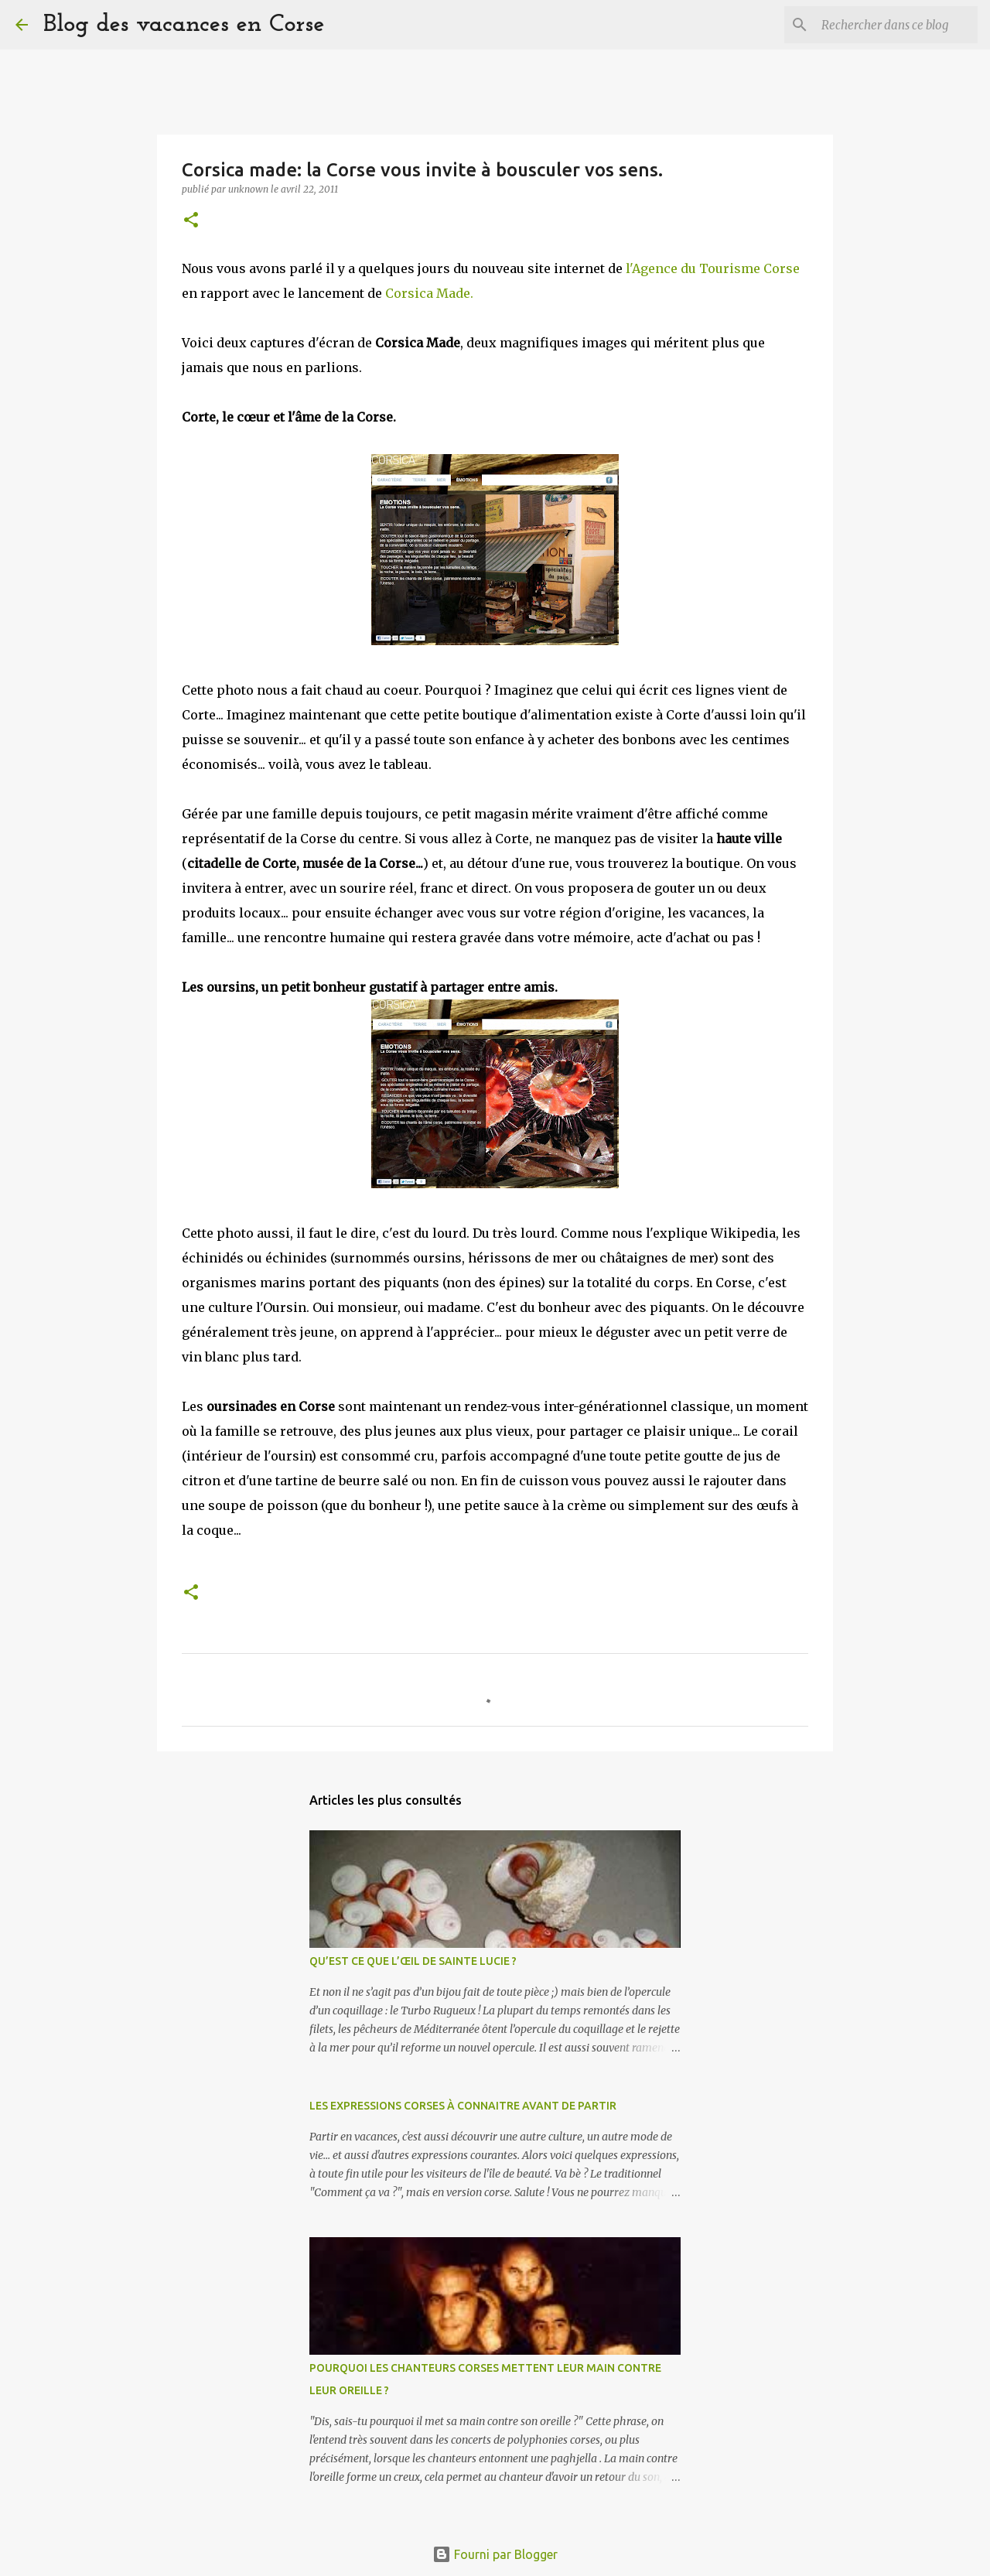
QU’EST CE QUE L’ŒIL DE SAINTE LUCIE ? (413, 1961)
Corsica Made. (427, 293)
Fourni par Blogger (495, 2554)
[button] (191, 220)
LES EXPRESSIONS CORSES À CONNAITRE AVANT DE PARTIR (462, 2105)
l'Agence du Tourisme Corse (713, 268)
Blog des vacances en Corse (184, 24)
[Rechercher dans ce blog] (896, 24)
